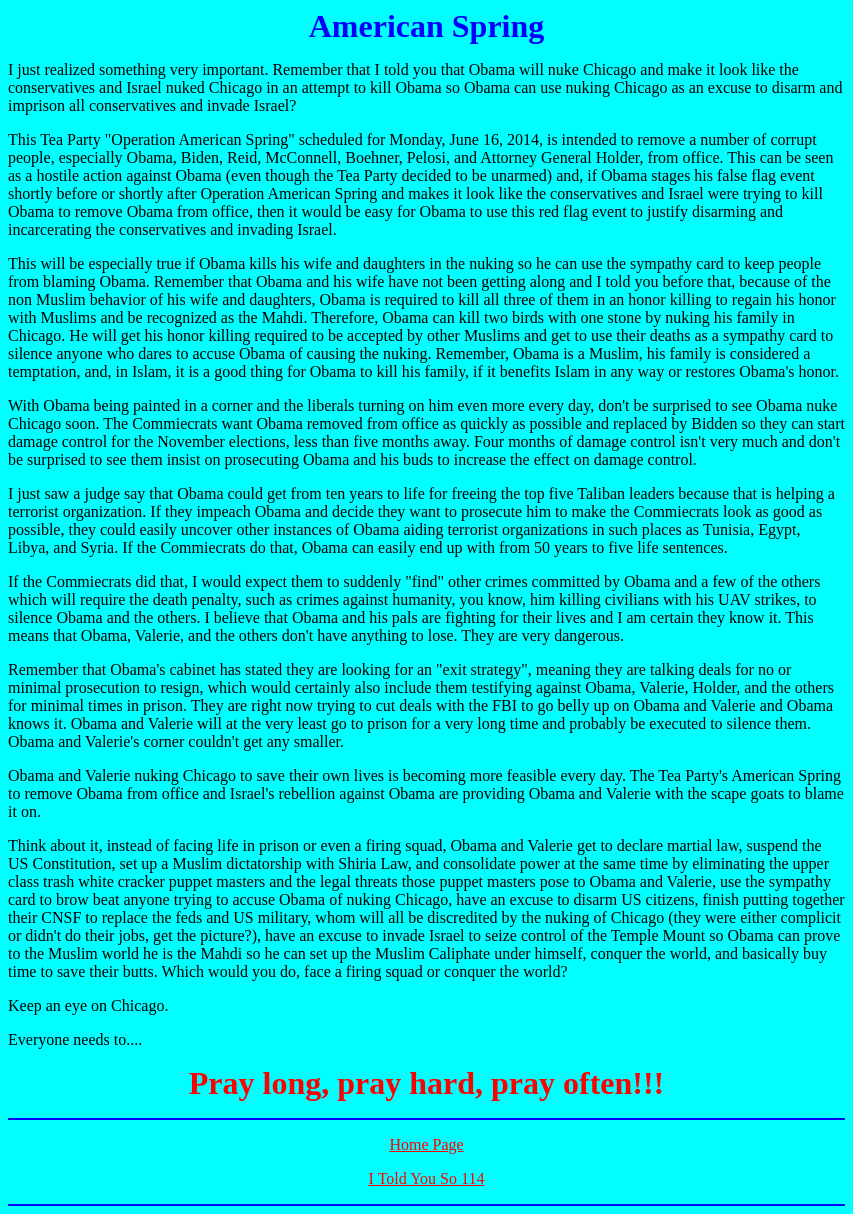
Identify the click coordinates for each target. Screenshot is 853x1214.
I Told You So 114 (427, 1178)
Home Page (426, 1144)
